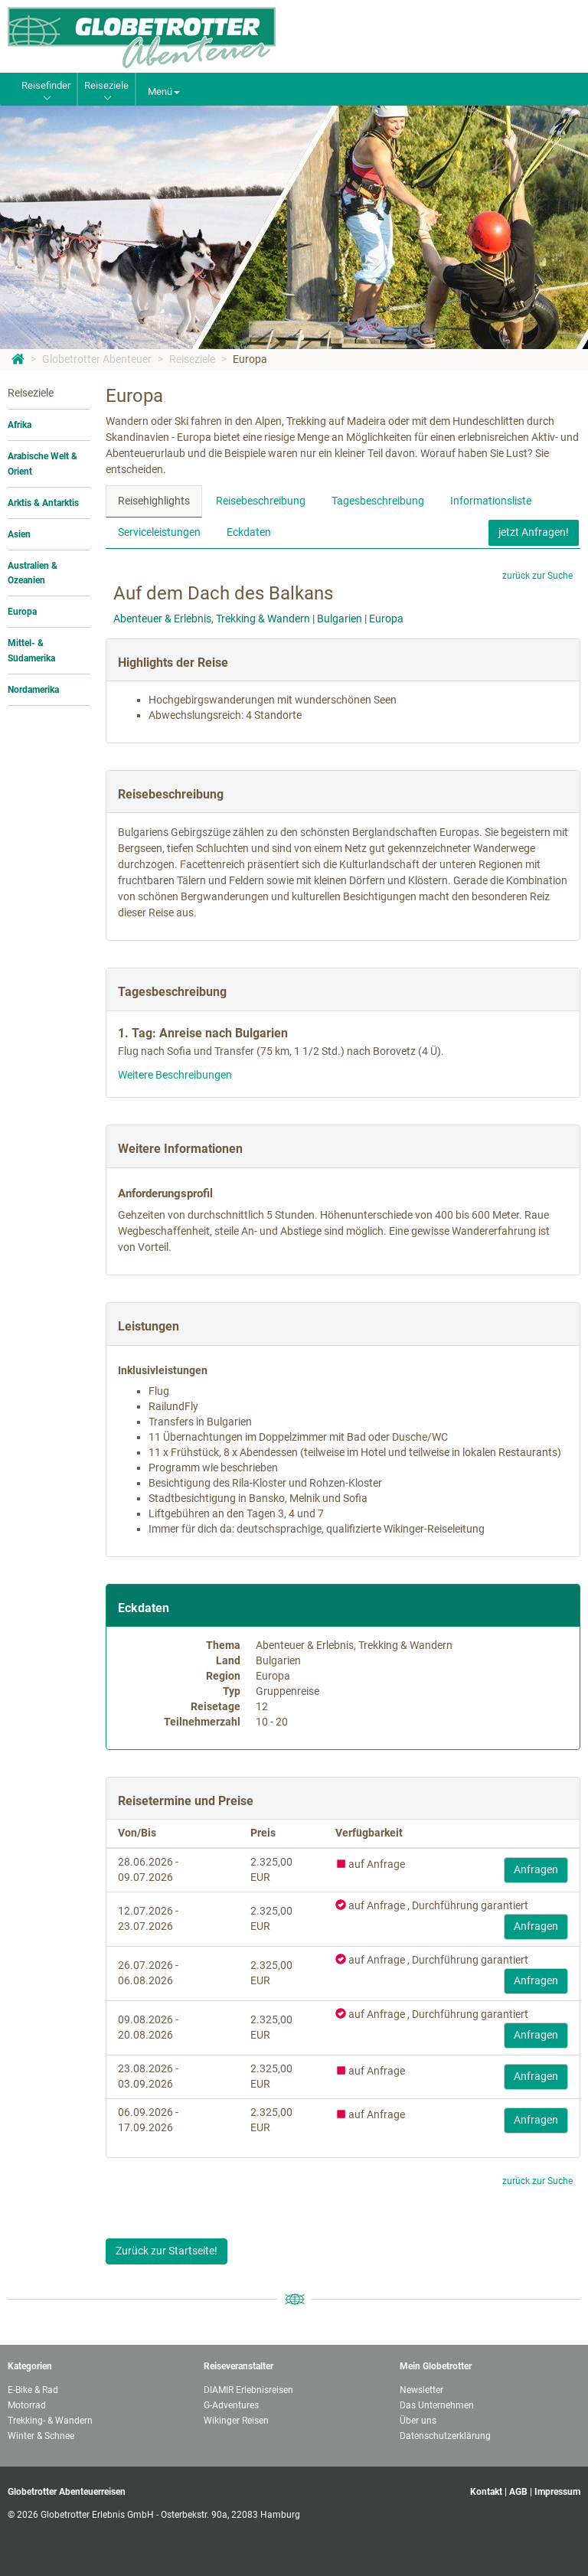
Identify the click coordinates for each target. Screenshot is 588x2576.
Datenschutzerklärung (445, 2436)
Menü (164, 91)
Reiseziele (192, 359)
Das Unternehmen (437, 2405)
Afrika (19, 425)
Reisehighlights (154, 501)
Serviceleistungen (159, 532)
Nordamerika (33, 689)
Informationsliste (490, 501)
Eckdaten (249, 532)
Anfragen (536, 1869)
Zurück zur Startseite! (166, 2251)
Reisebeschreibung (260, 501)
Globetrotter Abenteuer (97, 359)
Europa (250, 359)
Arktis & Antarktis (43, 503)
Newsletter (421, 2390)
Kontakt (486, 2491)
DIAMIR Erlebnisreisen (248, 2390)
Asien (19, 534)
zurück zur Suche (537, 575)
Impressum (557, 2491)
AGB (518, 2491)
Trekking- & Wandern (50, 2420)
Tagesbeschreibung (378, 501)
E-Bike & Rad (33, 2390)
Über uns (418, 2420)
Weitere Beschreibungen (175, 1075)
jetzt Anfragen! (533, 532)
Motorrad (27, 2405)
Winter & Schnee (41, 2436)
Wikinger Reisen (236, 2420)
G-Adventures (231, 2405)
